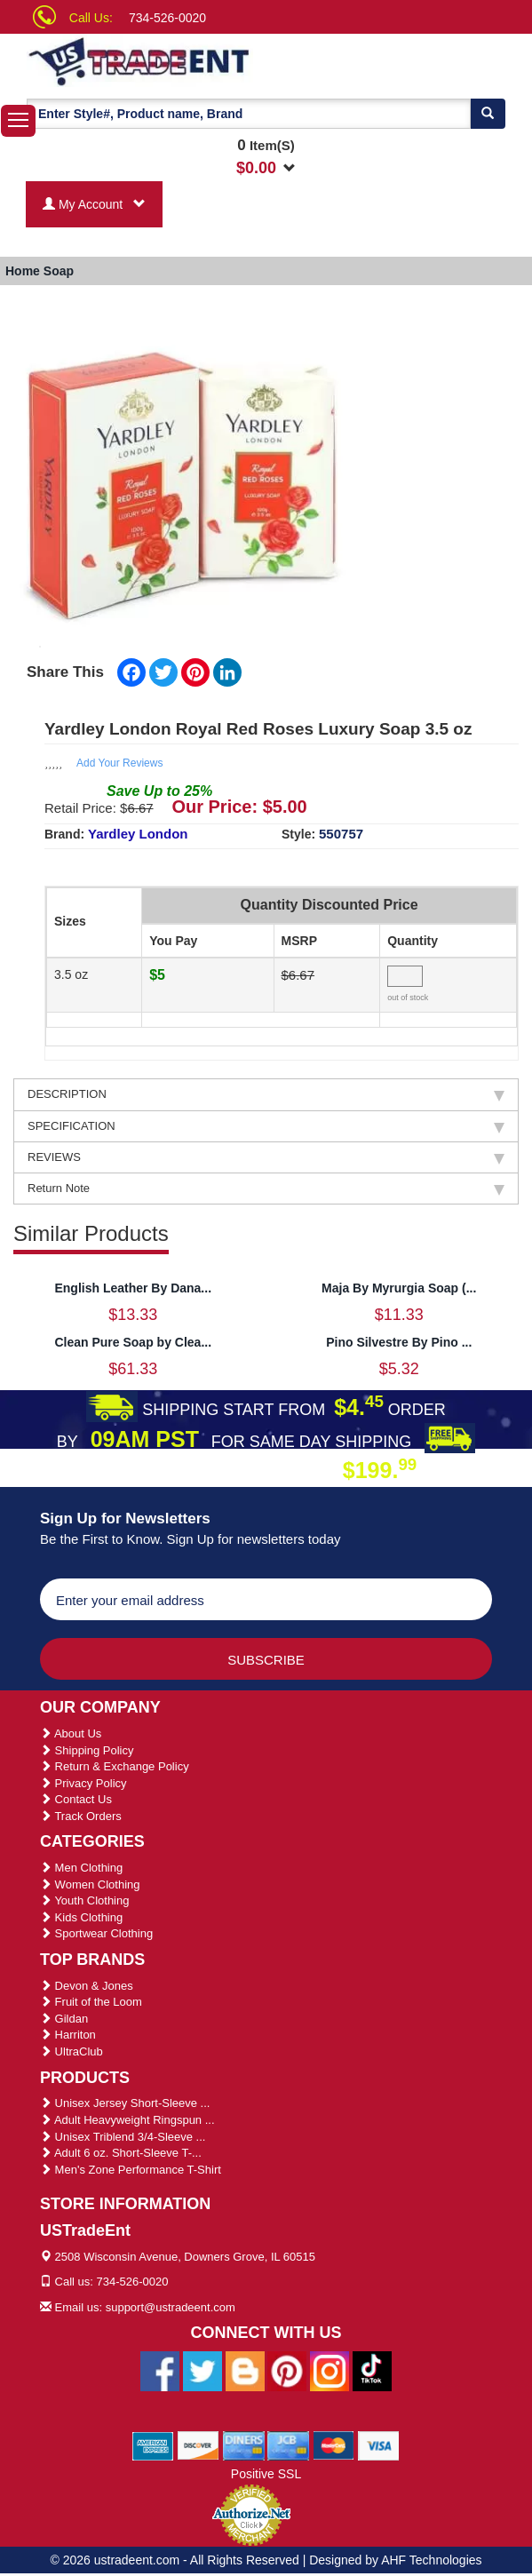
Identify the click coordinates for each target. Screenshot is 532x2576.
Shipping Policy (87, 1750)
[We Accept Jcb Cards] (288, 2444)
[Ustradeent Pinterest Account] (286, 2370)
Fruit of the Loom (91, 2001)
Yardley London (138, 833)
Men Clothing (81, 1867)
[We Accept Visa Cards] (379, 2444)
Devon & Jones (86, 1985)
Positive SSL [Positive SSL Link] (266, 2474)
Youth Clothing (84, 1900)
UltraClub (71, 2051)
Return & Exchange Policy (114, 1766)
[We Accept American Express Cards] (153, 2444)
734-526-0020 (167, 18)
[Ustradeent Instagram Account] (329, 2370)
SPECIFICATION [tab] (266, 1126)
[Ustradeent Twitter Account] (202, 2370)
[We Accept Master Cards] (333, 2444)
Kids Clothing (81, 1917)
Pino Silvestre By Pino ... (399, 1342)
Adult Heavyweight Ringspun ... (127, 2120)
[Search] (487, 114)
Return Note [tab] (266, 1188)
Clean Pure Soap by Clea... (132, 1342)
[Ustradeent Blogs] (245, 2370)
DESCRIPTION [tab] (266, 1094)
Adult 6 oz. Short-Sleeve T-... (121, 2152)
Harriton (68, 2034)
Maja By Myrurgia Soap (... (399, 1288)
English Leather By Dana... (132, 1288)
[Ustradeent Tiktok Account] (372, 2370)
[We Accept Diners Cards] (244, 2444)
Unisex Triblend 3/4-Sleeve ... (122, 2136)
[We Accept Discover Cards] (198, 2444)
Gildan (64, 2018)
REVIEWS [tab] (266, 1157)
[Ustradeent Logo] (161, 60)
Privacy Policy (83, 1783)
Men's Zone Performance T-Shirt (130, 2169)
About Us (70, 1733)
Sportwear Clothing (96, 1933)
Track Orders (81, 1816)
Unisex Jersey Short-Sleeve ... (125, 2103)
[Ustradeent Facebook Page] (159, 2370)
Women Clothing (89, 1884)
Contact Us (76, 1799)
